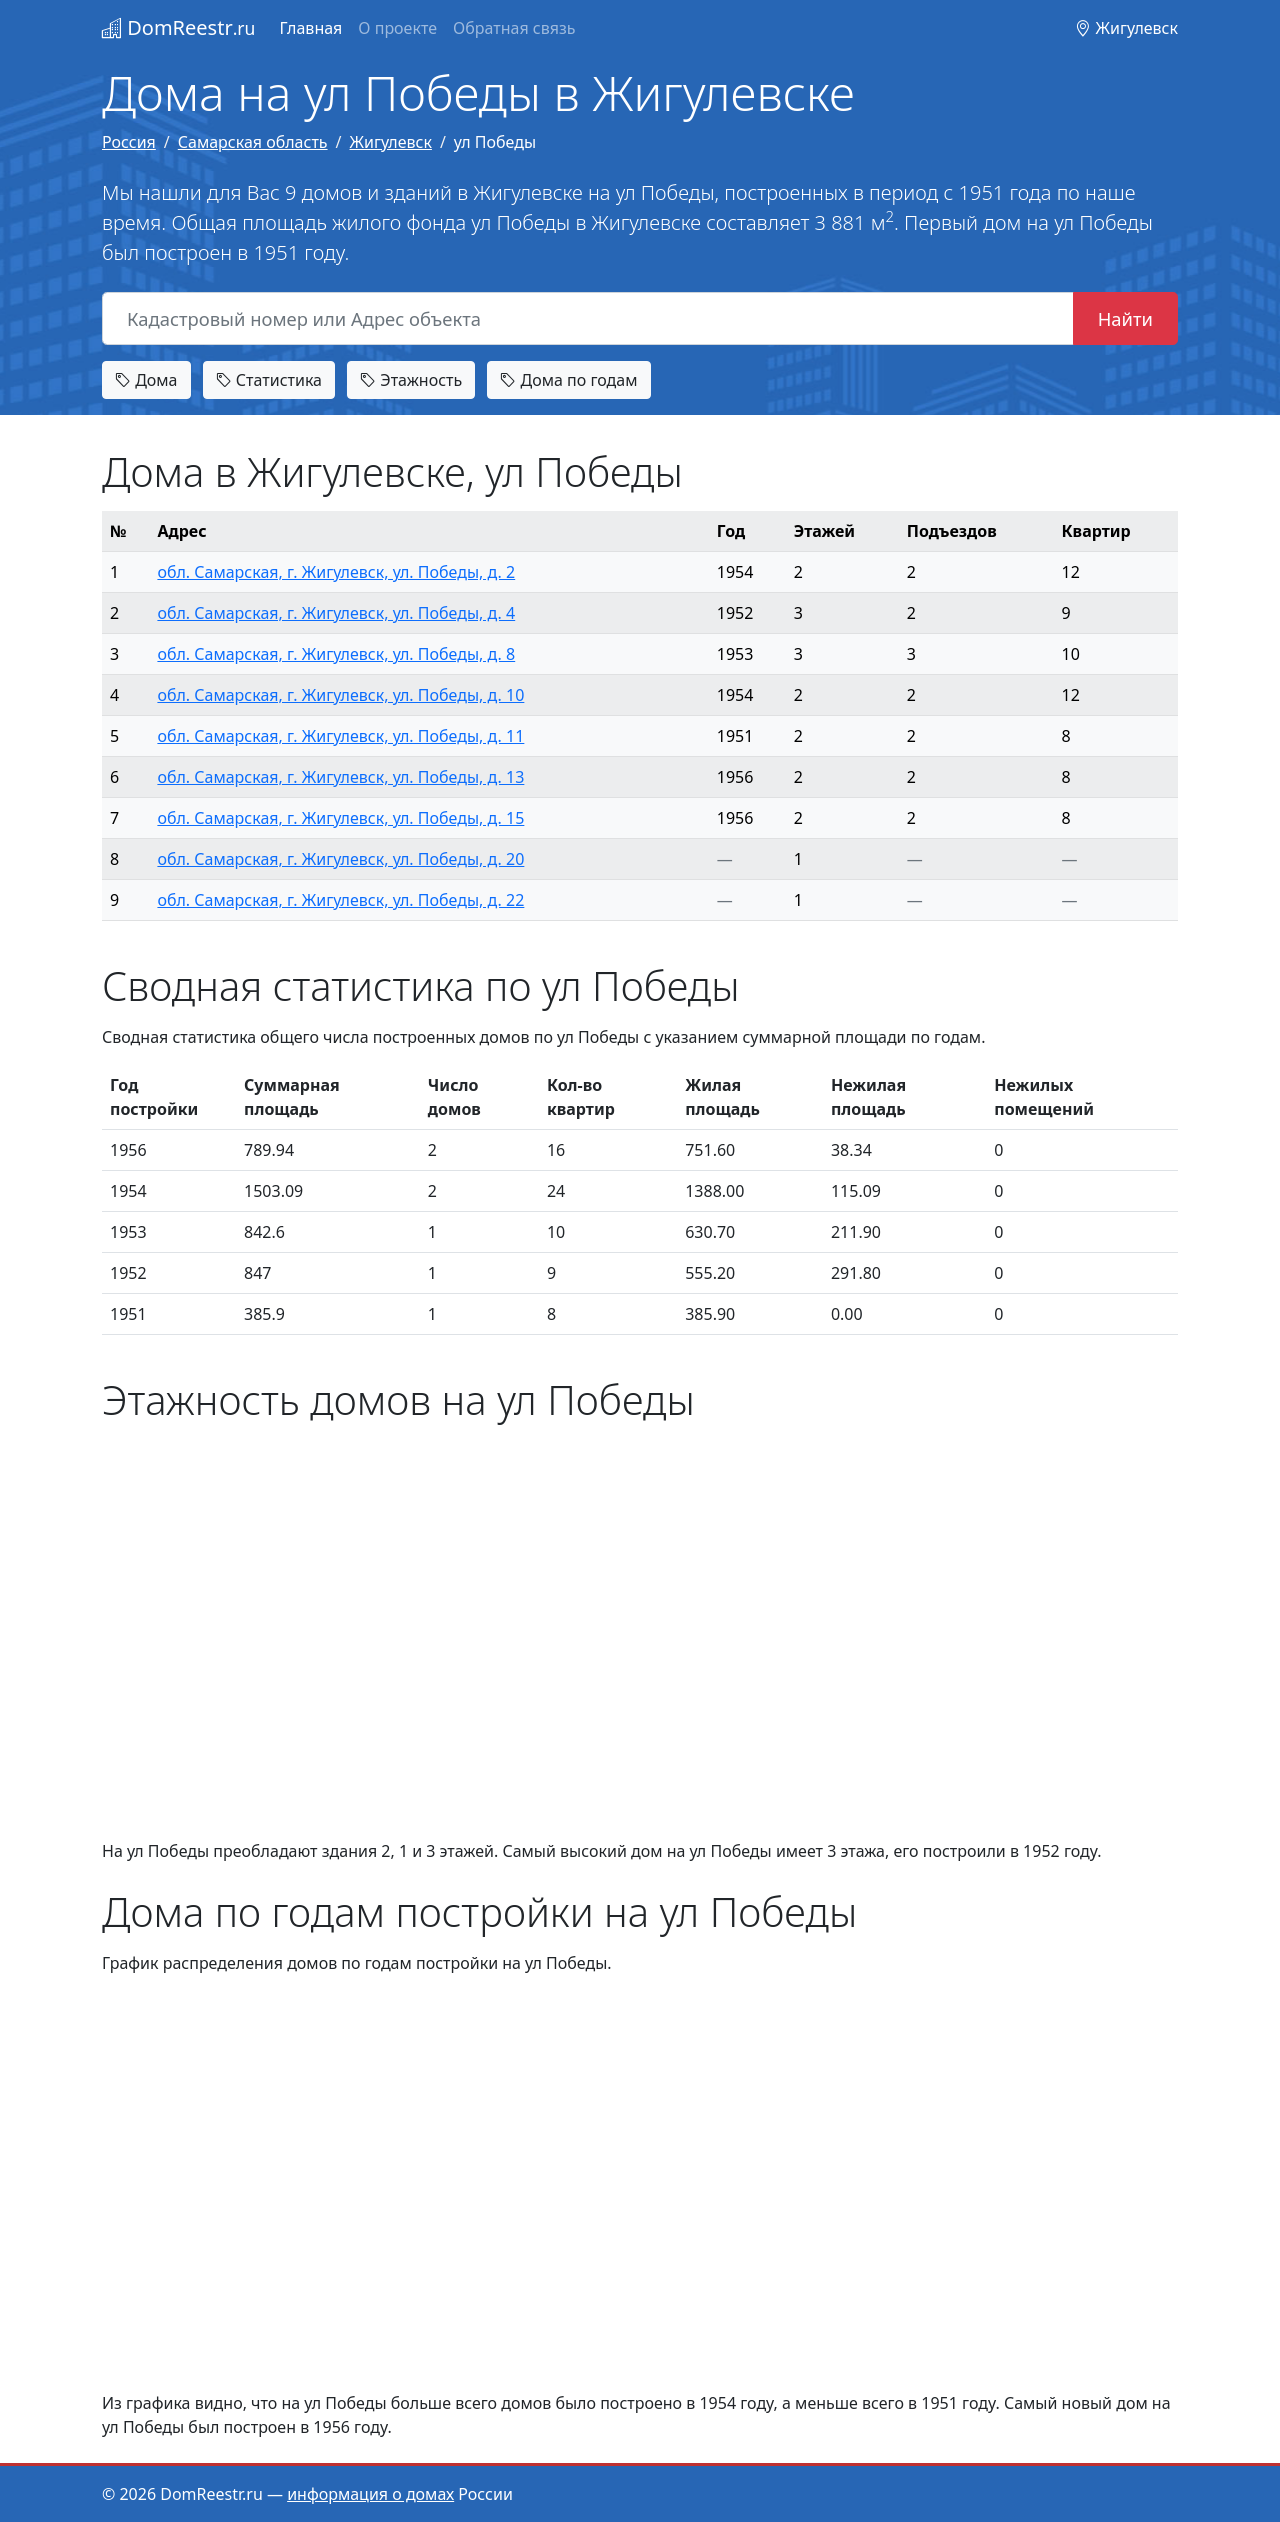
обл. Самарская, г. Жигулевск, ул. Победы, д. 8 (336, 654)
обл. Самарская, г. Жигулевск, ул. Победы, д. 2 (336, 572)
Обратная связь (514, 28)
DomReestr (178, 27)
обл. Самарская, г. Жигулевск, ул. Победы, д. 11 (340, 736)
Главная (310, 28)
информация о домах (370, 2494)
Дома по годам (568, 380)
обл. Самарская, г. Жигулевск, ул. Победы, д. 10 (340, 695)
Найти (1125, 318)
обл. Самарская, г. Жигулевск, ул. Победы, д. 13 (340, 777)
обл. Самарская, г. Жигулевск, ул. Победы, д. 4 (336, 613)
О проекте (397, 28)
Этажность (411, 380)
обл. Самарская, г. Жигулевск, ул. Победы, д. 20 (340, 859)
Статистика (269, 380)
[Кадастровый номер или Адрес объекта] (588, 319)
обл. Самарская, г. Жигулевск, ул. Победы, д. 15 (340, 818)
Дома (146, 380)
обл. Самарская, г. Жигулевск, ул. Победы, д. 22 (340, 900)
